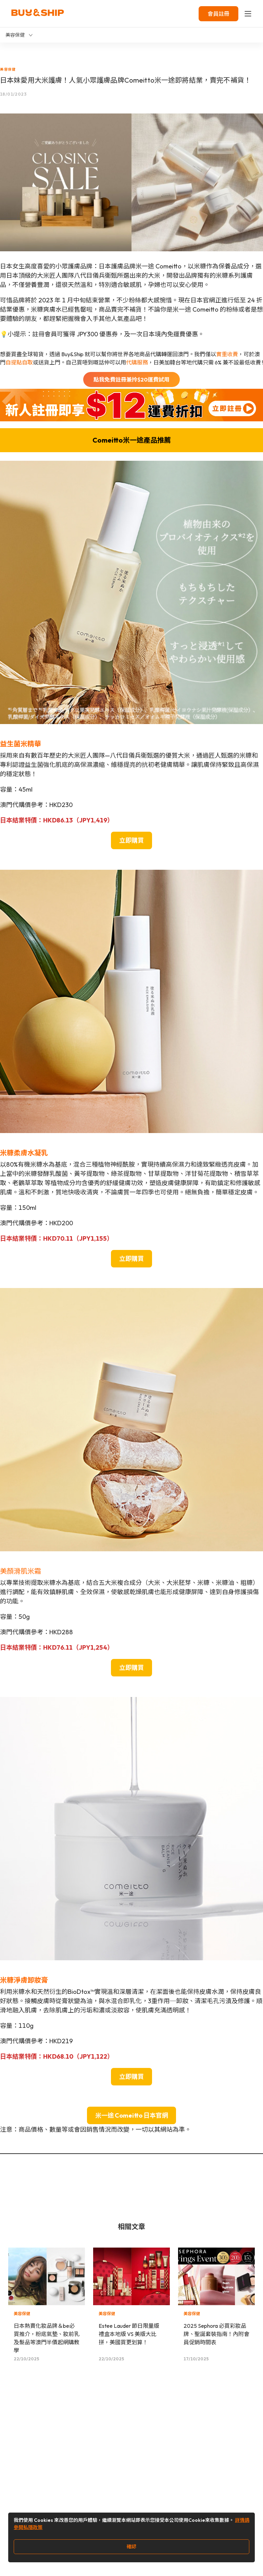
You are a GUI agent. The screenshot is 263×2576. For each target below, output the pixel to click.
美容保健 (8, 69)
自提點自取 (19, 362)
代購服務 (137, 362)
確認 (131, 2546)
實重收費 (227, 354)
